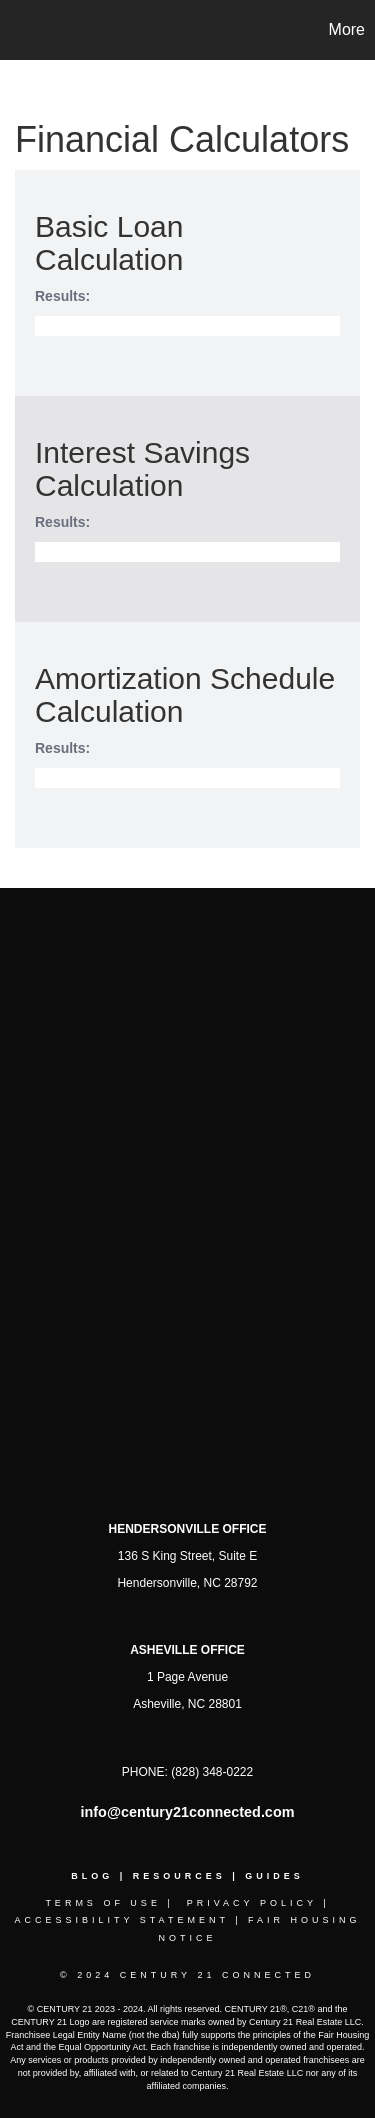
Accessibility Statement (121, 1920)
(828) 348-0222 (212, 1772)
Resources (179, 1876)
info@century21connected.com (188, 1812)
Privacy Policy (252, 1903)
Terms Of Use (103, 1903)
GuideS (274, 1876)
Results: (62, 296)
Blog (92, 1876)
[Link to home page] (18, 30)
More (347, 29)
